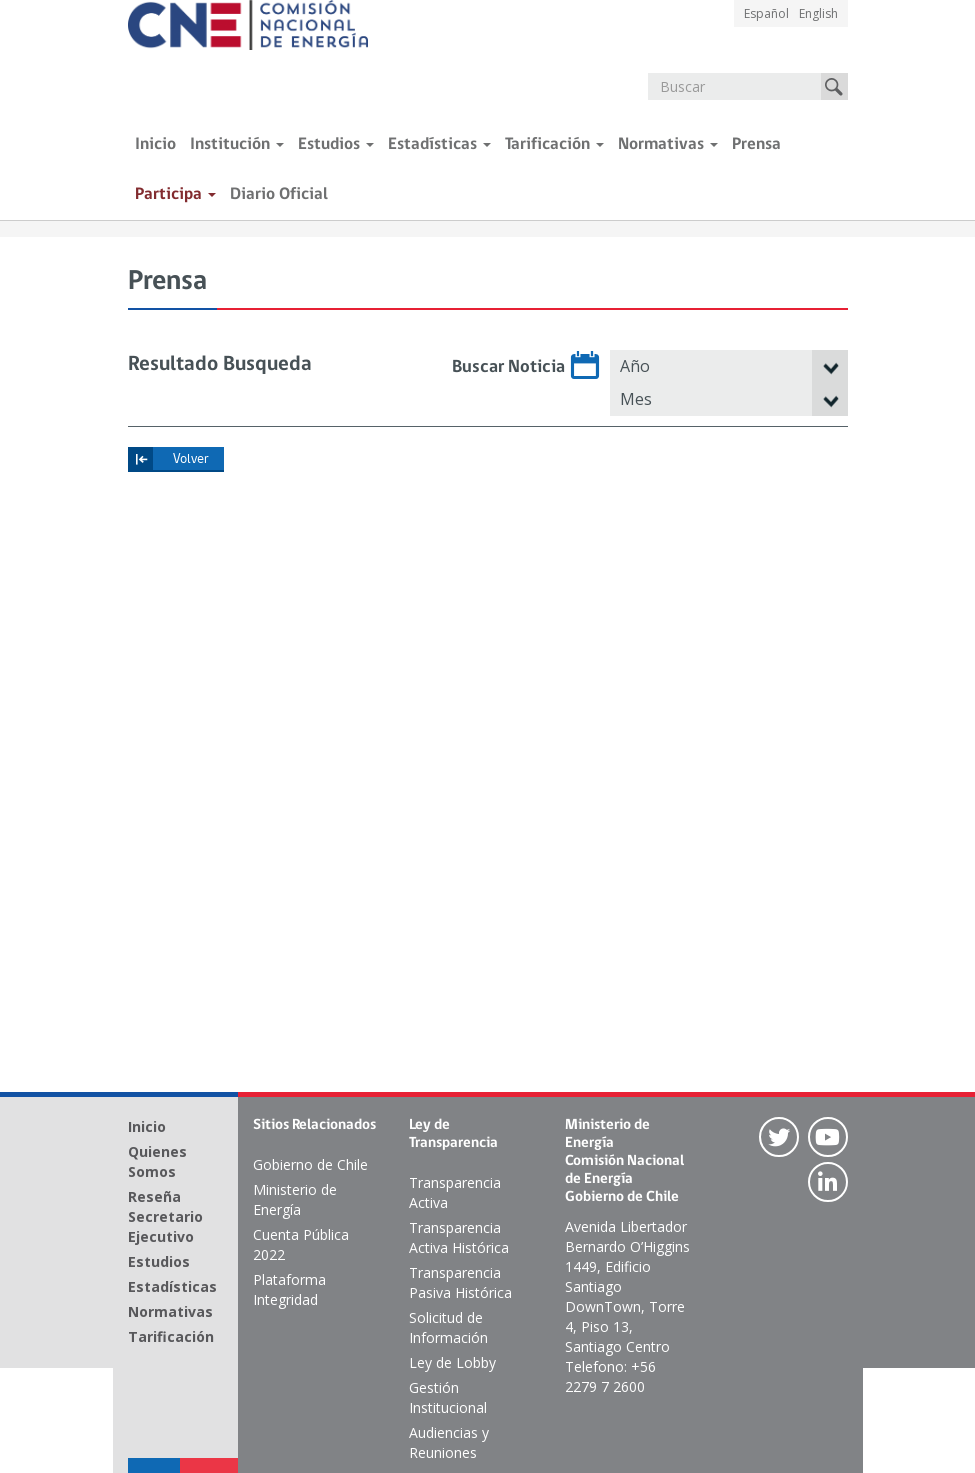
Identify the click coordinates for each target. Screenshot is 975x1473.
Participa (175, 194)
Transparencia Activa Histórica (459, 1237)
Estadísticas (439, 144)
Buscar (834, 86)
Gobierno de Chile (310, 1164)
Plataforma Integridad (289, 1289)
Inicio (155, 144)
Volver (191, 459)
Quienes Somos (157, 1161)
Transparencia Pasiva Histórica (460, 1282)
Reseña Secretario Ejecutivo (165, 1216)
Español (766, 13)
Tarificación (554, 144)
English (818, 13)
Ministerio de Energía (295, 1199)
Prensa (756, 144)
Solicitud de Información (448, 1327)
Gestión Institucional (448, 1397)
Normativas (668, 144)
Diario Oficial (279, 194)
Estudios (336, 144)
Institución (237, 144)
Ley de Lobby (452, 1362)
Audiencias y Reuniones (449, 1442)
